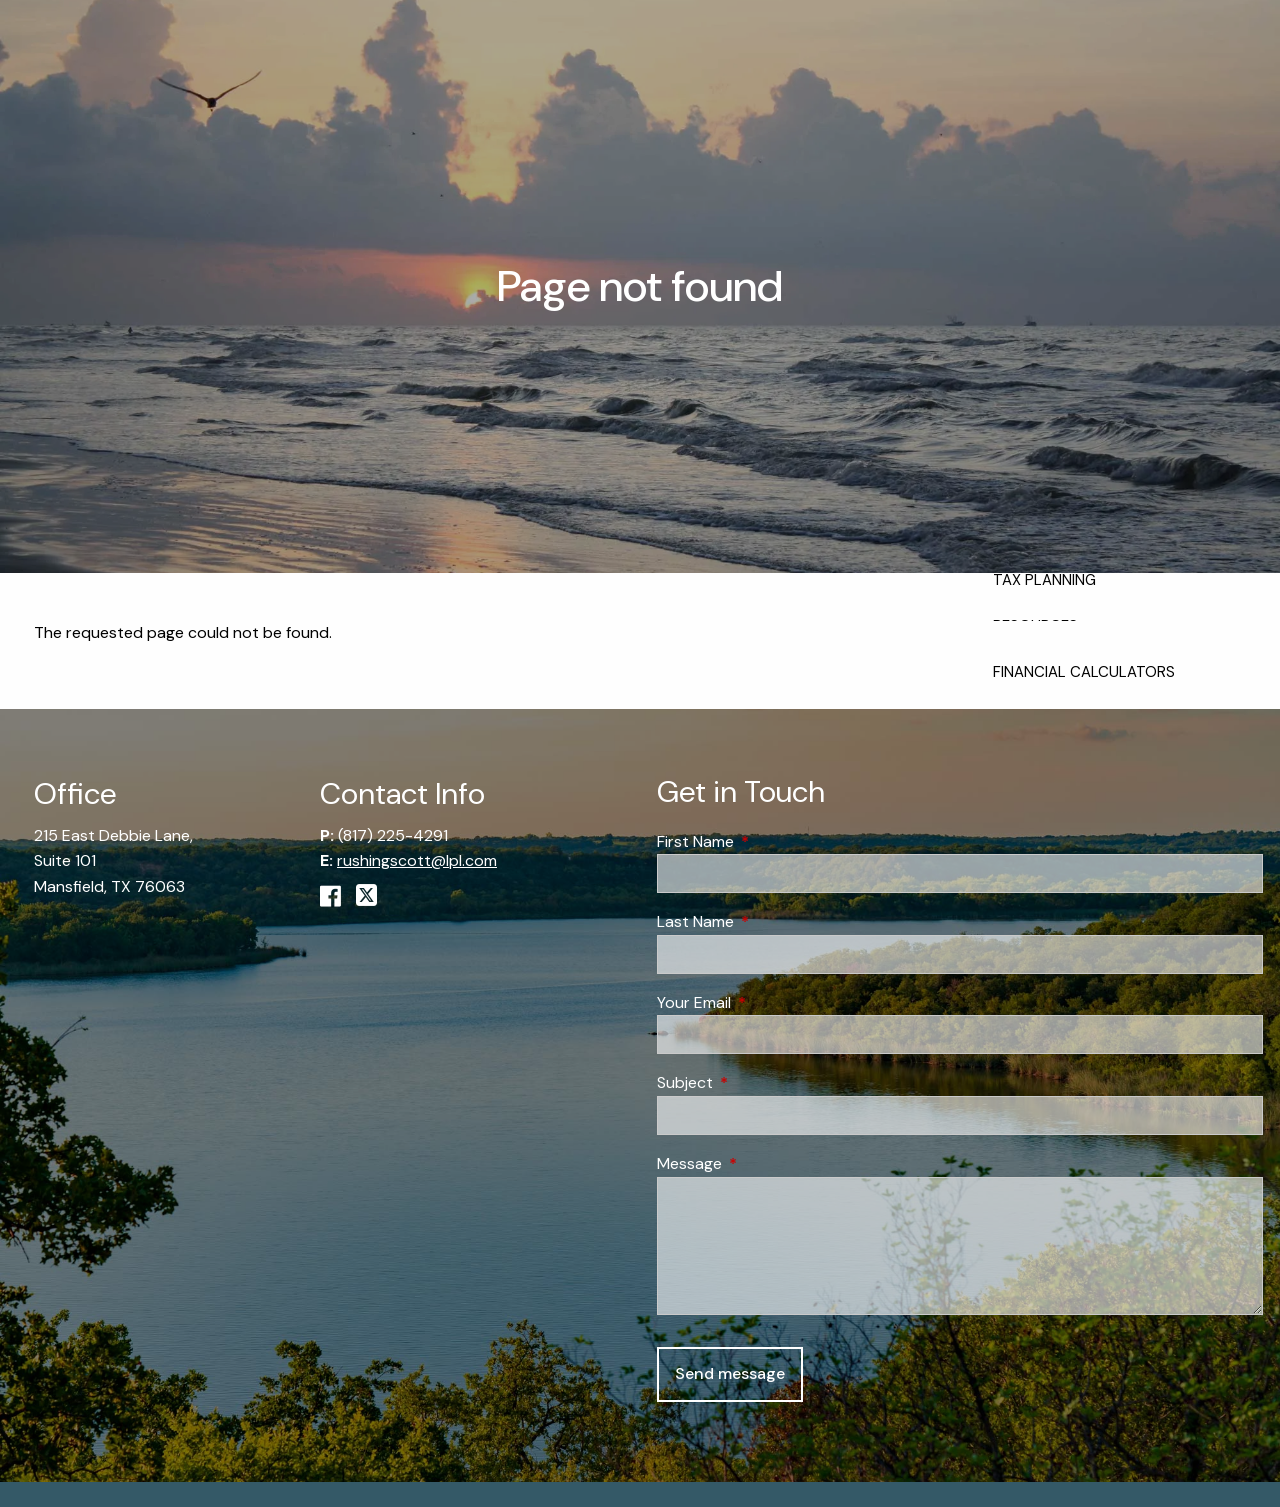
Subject (761, 1082)
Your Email (770, 1002)
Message (766, 1163)
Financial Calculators (1084, 672)
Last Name (772, 921)
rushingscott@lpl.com (417, 860)
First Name (772, 841)
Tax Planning (1044, 580)
